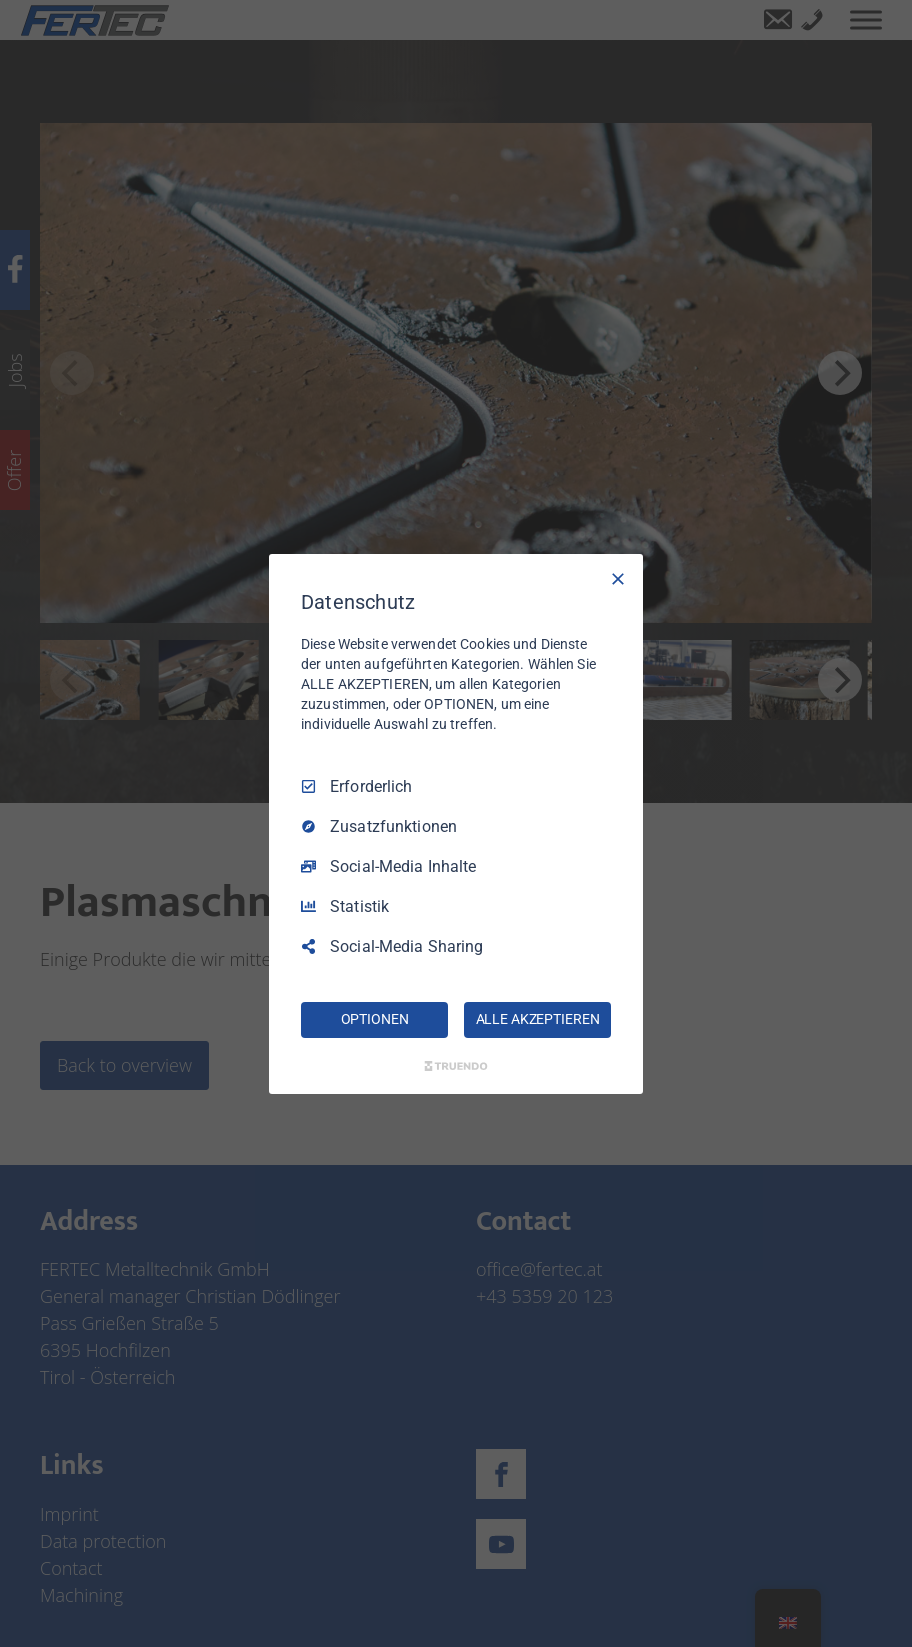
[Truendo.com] (456, 1066)
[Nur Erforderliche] (618, 578)
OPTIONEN (375, 1019)
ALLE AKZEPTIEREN (538, 1019)
